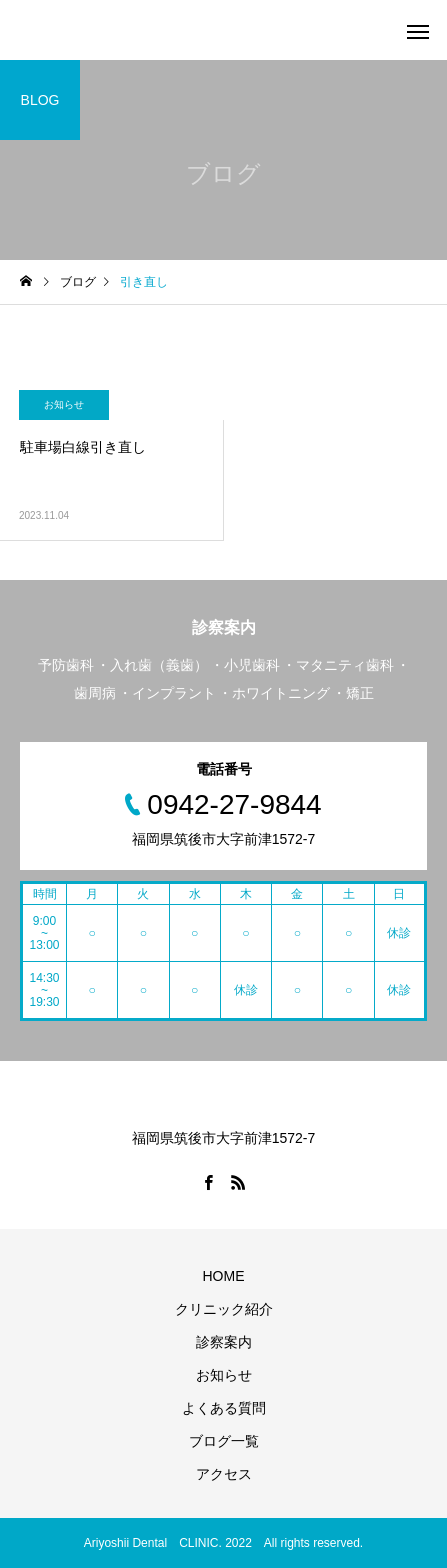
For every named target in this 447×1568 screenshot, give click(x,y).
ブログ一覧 (224, 1441)
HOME (224, 1276)
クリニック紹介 (224, 1309)
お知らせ (64, 404)
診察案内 (224, 1342)
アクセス (224, 1474)
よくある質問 (224, 1408)
